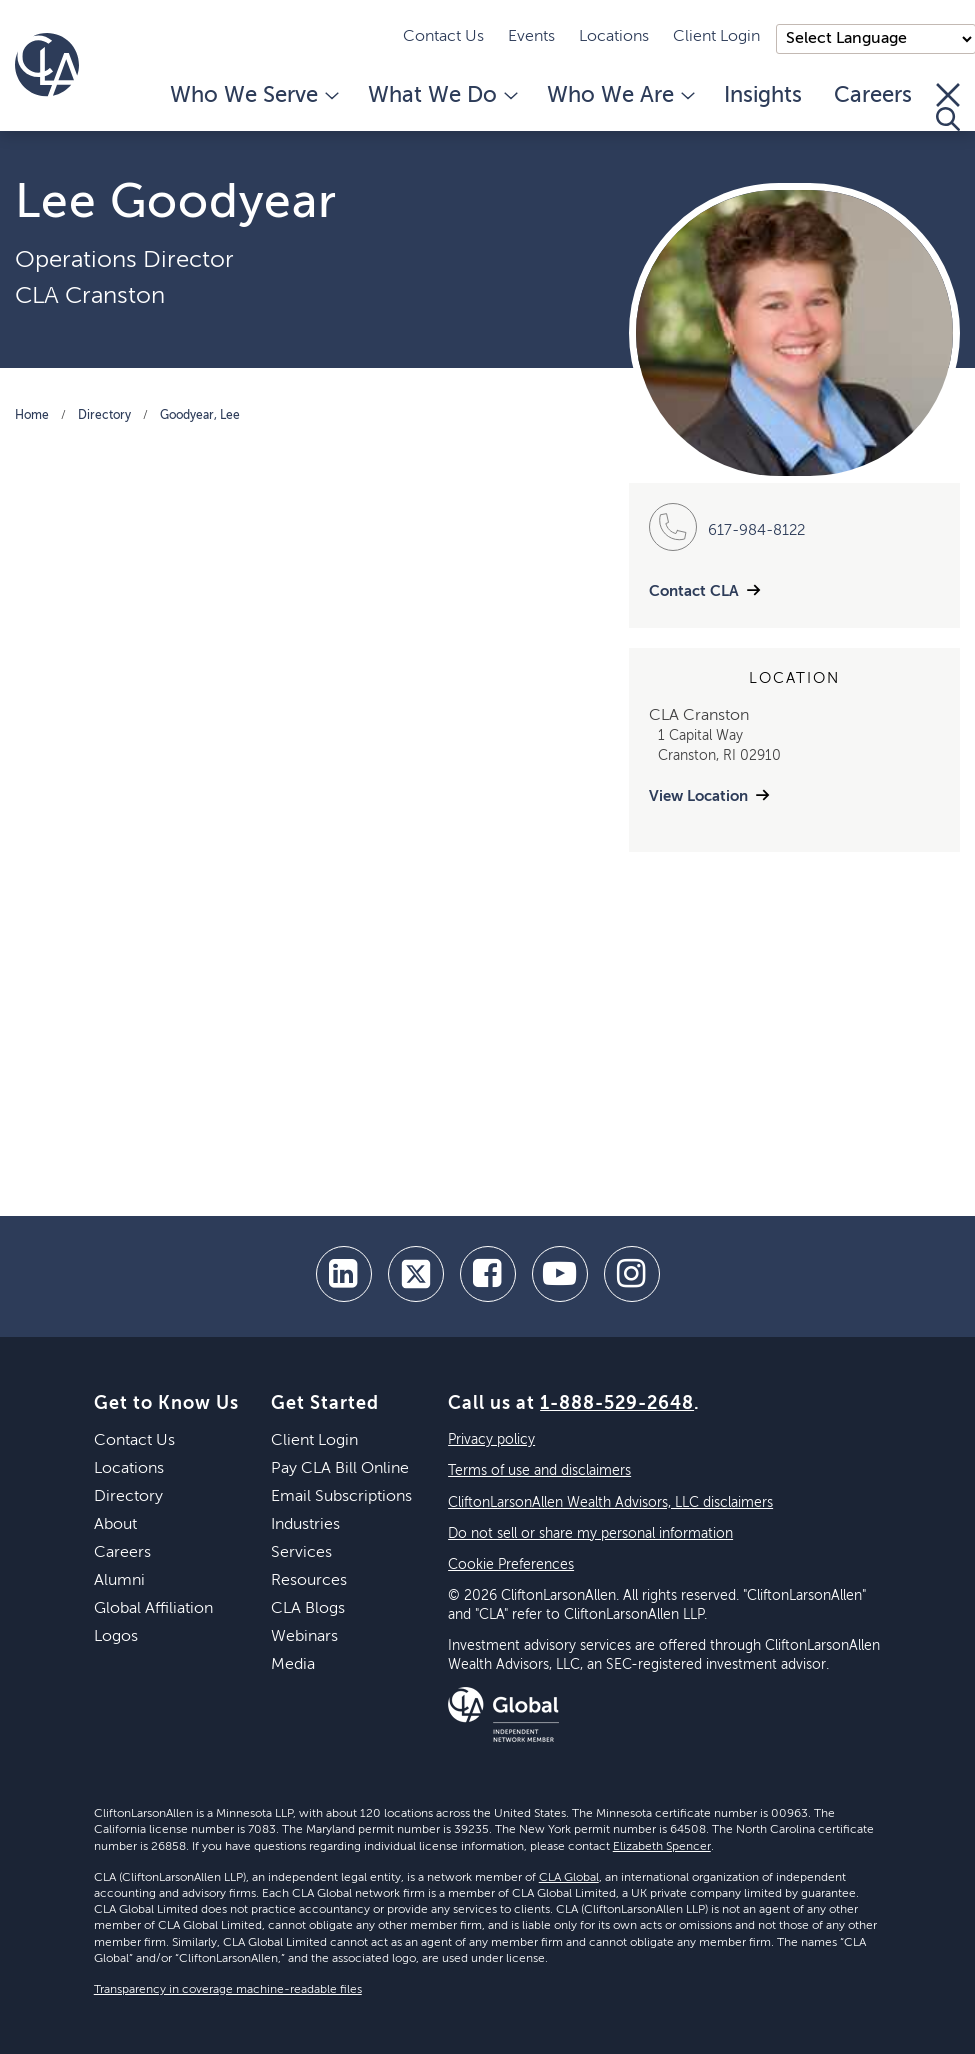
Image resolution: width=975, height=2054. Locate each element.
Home (32, 416)
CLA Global (569, 1878)
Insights (763, 96)
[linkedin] (344, 1274)
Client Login (716, 37)
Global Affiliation (153, 1609)
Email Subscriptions (341, 1497)
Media (293, 1665)
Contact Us (443, 37)
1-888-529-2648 (617, 1404)
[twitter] (416, 1274)
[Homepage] (47, 65)
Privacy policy (491, 1440)
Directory (104, 416)
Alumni (119, 1581)
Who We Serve (253, 96)
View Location (698, 796)
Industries (305, 1525)
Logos (116, 1637)
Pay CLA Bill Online (340, 1469)
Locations (614, 37)
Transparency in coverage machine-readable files (228, 1990)
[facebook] (488, 1274)
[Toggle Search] (948, 107)
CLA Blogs (308, 1609)
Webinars (304, 1637)
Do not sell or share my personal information (590, 1534)
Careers (873, 96)
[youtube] (560, 1274)
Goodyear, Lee (200, 416)
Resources (309, 1581)
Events (531, 37)
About (115, 1525)
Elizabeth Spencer (662, 1847)
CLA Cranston (90, 296)
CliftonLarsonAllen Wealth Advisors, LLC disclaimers (610, 1503)
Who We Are (619, 96)
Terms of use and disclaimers (539, 1471)
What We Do (441, 96)
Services (301, 1553)
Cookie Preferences (511, 1565)
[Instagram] (632, 1274)
